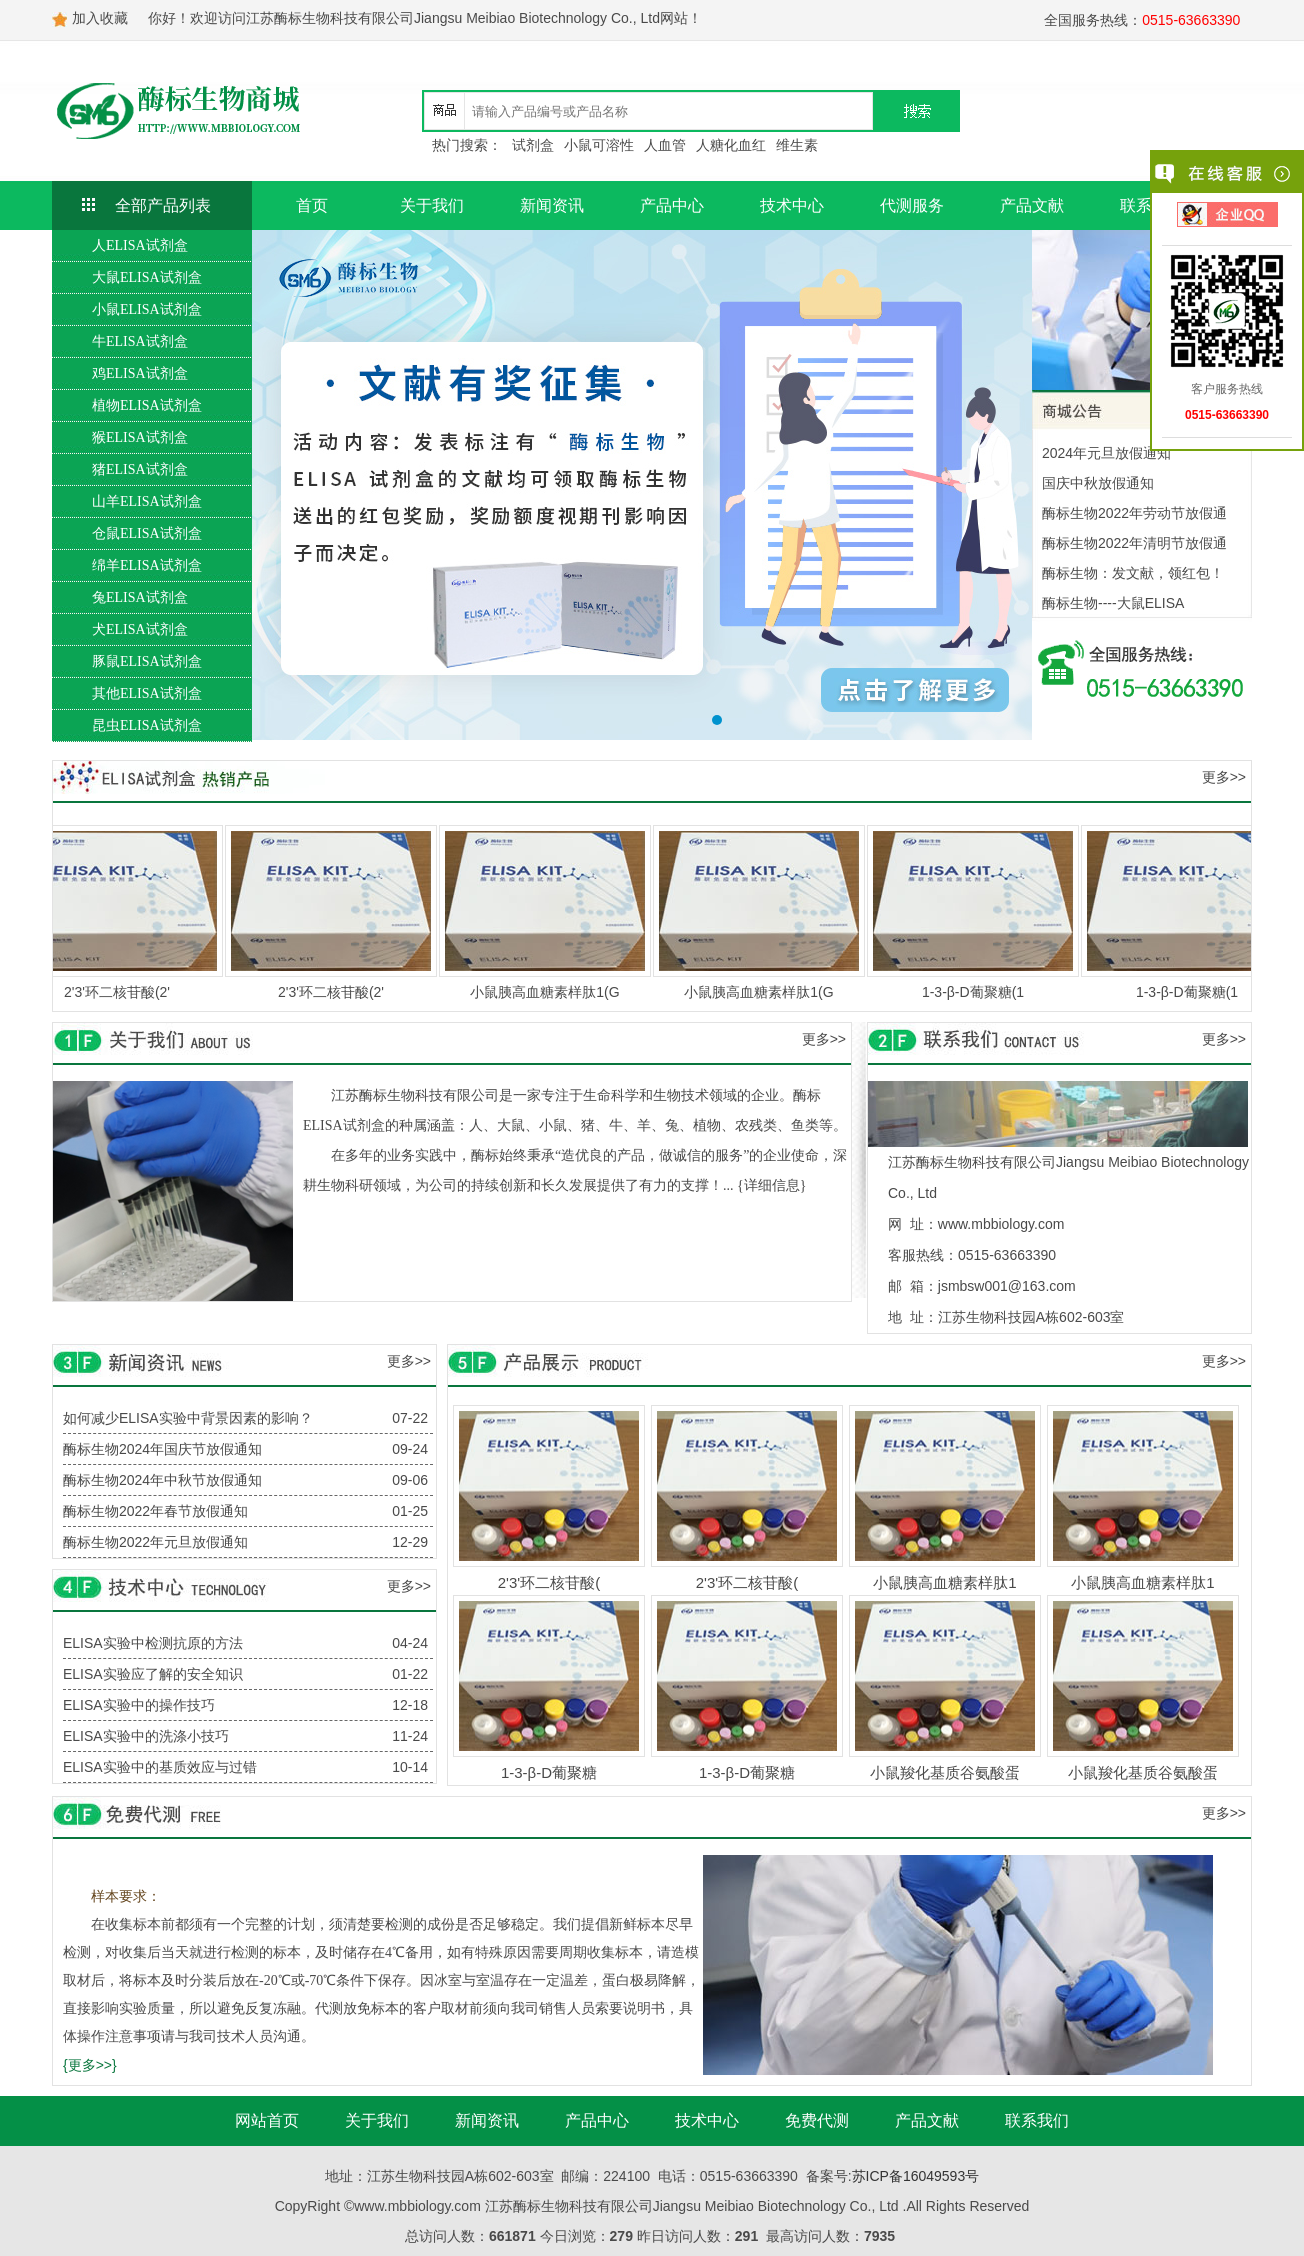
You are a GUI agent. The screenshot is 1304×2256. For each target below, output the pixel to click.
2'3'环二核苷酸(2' (129, 992)
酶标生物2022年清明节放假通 (1134, 543)
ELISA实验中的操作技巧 (139, 1705)
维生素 (797, 145)
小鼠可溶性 (599, 145)
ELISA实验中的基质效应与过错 (160, 1767)
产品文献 (1032, 205)
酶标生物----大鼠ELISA (1113, 603)
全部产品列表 (163, 205)
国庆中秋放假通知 (1098, 483)
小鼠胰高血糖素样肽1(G (556, 992)
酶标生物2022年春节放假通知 (155, 1511)
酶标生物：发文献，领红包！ (1133, 573)
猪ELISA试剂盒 (140, 469)
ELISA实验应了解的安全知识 (153, 1674)
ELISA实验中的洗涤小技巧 (146, 1736)
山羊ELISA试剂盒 (147, 501)
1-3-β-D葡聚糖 (549, 1772)
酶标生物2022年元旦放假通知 (155, 1542)
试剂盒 (533, 145)
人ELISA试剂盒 (140, 245)
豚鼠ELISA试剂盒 (147, 661)
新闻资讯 (552, 205)
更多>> (1224, 777)
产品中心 (672, 205)
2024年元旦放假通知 (1106, 453)
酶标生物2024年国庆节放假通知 (162, 1449)
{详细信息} (771, 1185)
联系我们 (1037, 2120)
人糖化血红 (731, 145)
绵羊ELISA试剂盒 (147, 565)
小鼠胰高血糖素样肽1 (944, 1582)
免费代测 (817, 2120)
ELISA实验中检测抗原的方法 (153, 1643)
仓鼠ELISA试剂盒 (147, 533)
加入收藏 (100, 18)
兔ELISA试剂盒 (140, 597)
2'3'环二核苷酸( (549, 1582)
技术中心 (792, 205)
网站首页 (267, 2120)
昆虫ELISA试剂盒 (147, 725)
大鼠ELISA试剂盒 (147, 277)
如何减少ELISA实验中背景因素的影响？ (188, 1418)
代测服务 (912, 205)
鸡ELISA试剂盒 (140, 373)
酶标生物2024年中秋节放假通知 (162, 1480)
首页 (312, 205)
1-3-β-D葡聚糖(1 (985, 992)
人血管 (665, 145)
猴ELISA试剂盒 (140, 437)
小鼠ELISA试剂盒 (147, 309)
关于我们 (432, 205)
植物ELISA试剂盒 (147, 405)
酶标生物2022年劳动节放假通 (1134, 513)
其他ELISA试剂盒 (147, 693)
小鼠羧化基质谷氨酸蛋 (945, 1772)
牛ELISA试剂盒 (140, 341)
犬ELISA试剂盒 (140, 629)
